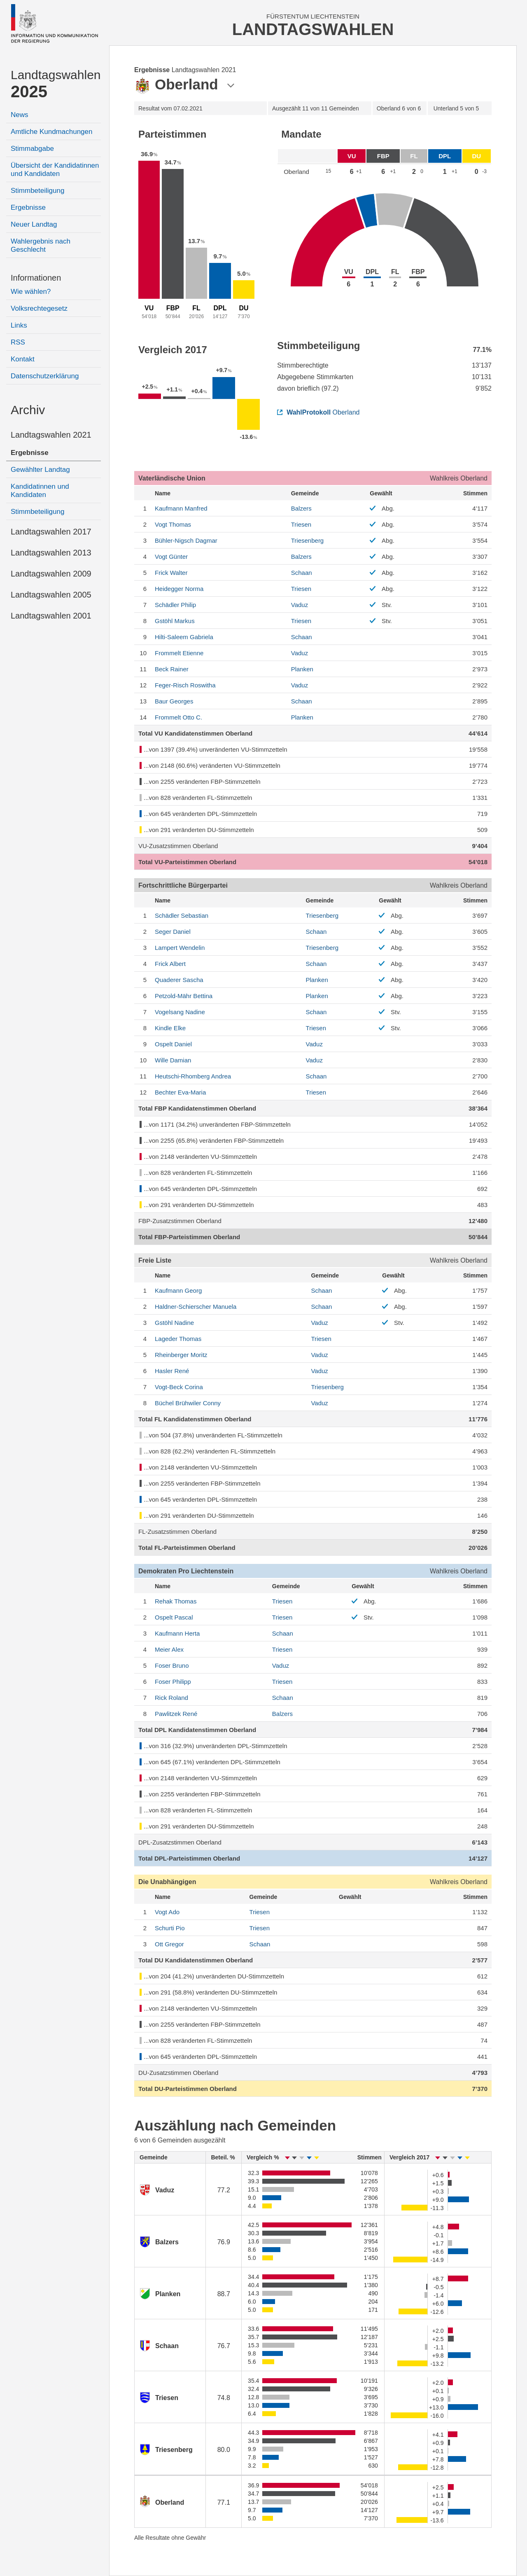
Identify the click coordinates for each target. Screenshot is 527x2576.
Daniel (173, 931)
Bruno (172, 1665)
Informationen (36, 277)
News (19, 115)
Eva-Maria (180, 1092)
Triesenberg (307, 540)
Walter (171, 572)
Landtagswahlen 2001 (51, 615)
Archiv (28, 410)
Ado (167, 1911)
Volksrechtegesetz (39, 308)
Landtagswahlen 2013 (51, 552)
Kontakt (23, 359)
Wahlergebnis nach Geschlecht (40, 245)
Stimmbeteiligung (37, 191)
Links (19, 325)
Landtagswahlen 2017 (51, 531)
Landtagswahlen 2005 (51, 594)
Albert (170, 963)
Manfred (181, 508)
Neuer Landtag (34, 224)
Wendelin (180, 947)
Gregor (169, 1944)
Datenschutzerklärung (45, 376)
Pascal (174, 1617)
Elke (170, 1027)
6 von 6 (399, 108)
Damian (173, 1060)
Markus (175, 620)
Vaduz (299, 604)
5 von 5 (456, 108)
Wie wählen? (31, 291)
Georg (178, 1290)
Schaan (301, 572)
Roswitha (185, 685)
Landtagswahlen (56, 84)
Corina (179, 1386)
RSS (18, 342)
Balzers (301, 508)
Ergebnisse (28, 207)
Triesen (301, 524)
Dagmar (186, 540)
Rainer (172, 669)
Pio (170, 1927)
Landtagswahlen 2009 (51, 573)
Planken (302, 669)
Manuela (195, 1306)
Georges (174, 701)
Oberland (318, 412)
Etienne (179, 652)
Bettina (183, 995)
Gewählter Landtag (40, 469)
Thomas (173, 524)
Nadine (180, 1011)
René (172, 1370)
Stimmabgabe (32, 148)
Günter (171, 556)
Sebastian (181, 915)
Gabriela (184, 636)
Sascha (179, 979)
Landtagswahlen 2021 (51, 434)
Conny (188, 1402)
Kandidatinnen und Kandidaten (40, 491)
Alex (169, 1649)
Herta (177, 1633)
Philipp (173, 1681)
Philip (175, 604)
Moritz (181, 1354)
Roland (171, 1697)
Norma (179, 588)
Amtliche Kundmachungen (51, 132)
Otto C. (178, 717)
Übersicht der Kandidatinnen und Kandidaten (55, 170)
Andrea (193, 1076)
